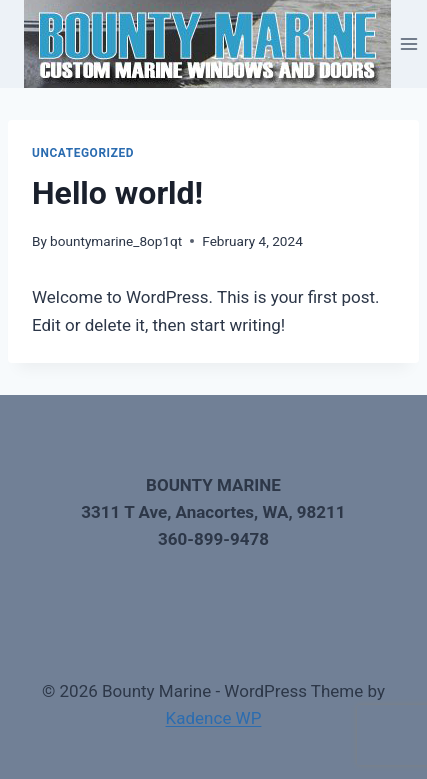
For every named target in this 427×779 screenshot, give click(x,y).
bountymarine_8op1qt (116, 241)
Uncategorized (83, 153)
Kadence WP (214, 718)
